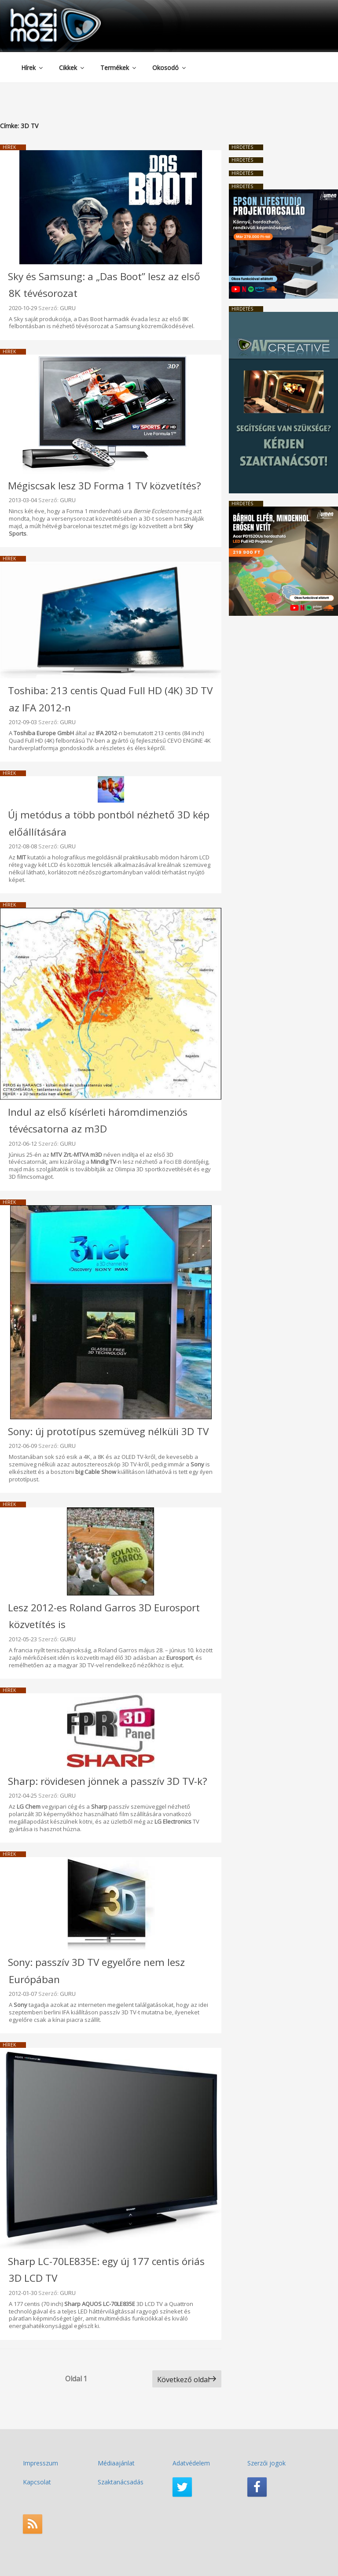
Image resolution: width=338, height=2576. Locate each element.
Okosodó (169, 67)
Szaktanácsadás (120, 2482)
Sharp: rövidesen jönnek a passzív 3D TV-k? (107, 1781)
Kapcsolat (37, 2482)
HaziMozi (43, 10)
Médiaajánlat (116, 2463)
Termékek (118, 67)
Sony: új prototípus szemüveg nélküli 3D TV (108, 1431)
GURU (68, 308)
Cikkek (72, 67)
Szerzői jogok (266, 2463)
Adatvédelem (191, 2463)
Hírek (32, 67)
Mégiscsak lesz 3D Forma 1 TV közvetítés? (104, 485)
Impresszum (40, 2463)
